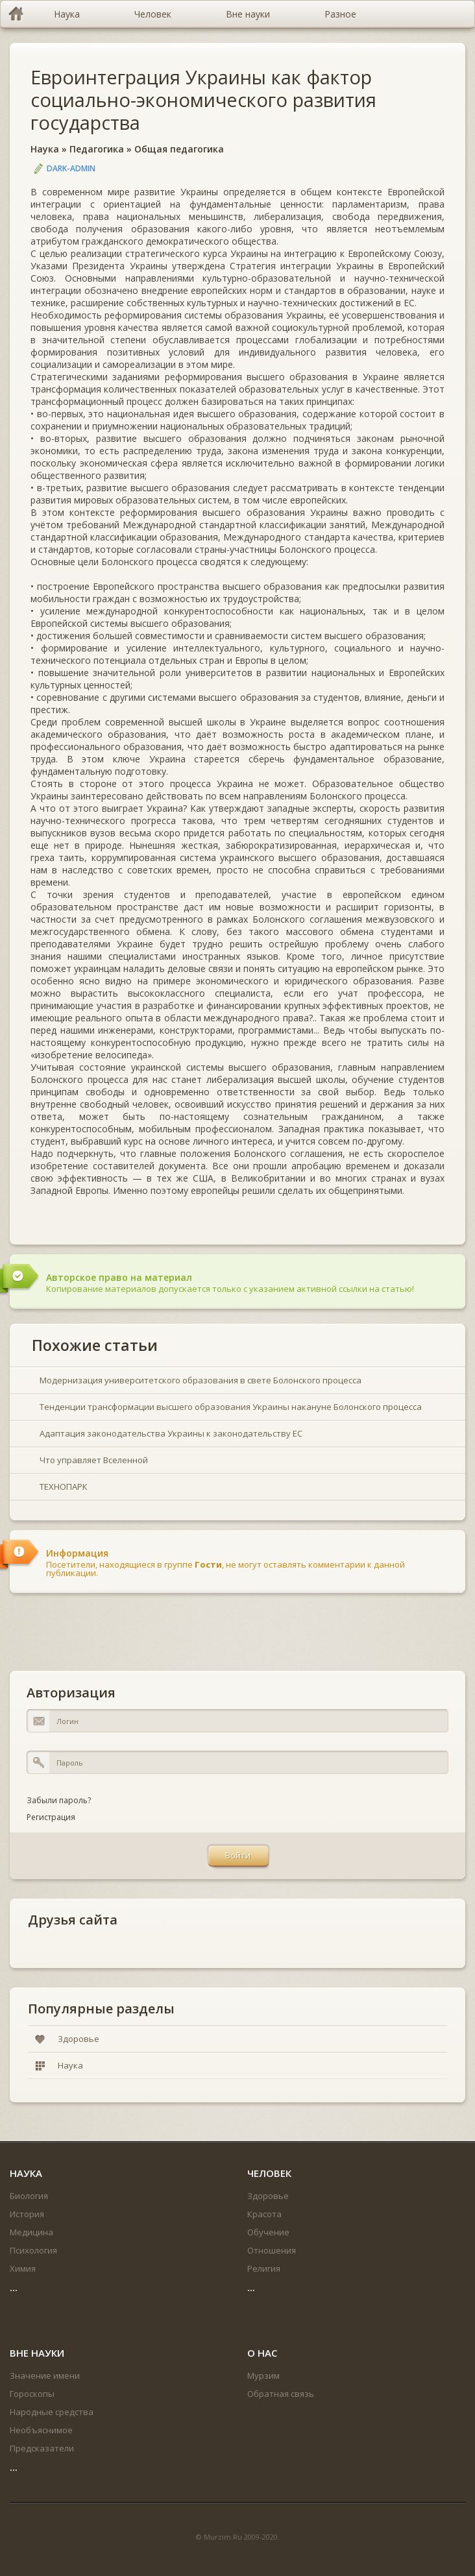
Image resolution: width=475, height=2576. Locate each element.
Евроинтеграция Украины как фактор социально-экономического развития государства (203, 99)
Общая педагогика (179, 149)
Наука (44, 149)
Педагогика (96, 149)
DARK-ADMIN (71, 168)
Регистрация (51, 1817)
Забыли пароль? (59, 1800)
